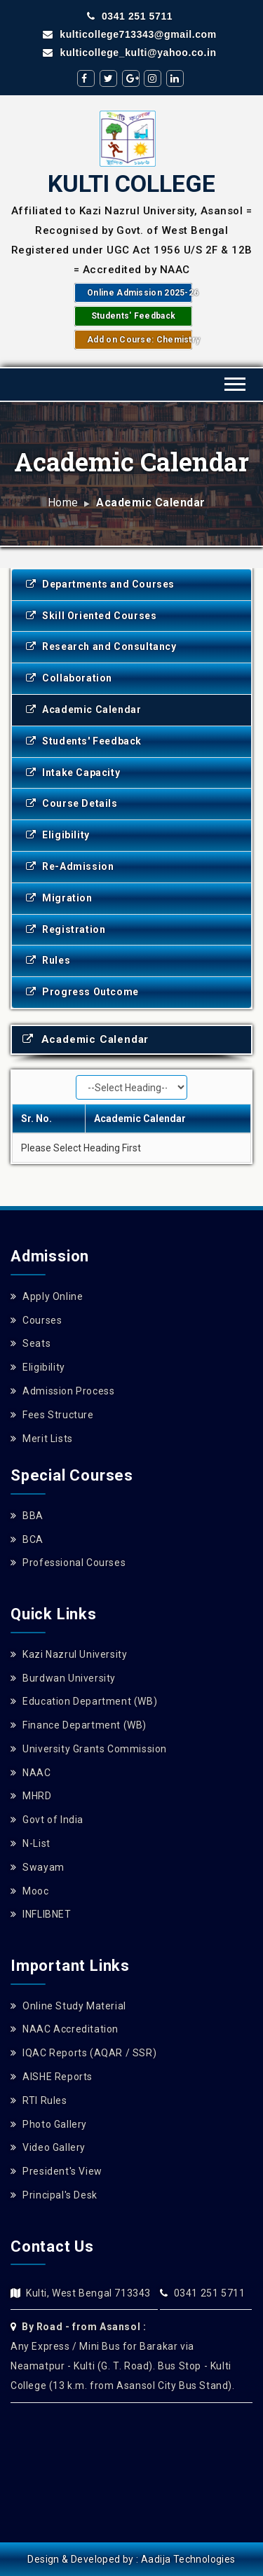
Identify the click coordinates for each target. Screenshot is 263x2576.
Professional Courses (68, 1562)
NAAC (31, 1772)
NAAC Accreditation (65, 2029)
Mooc (30, 1891)
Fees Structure (52, 1414)
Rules (48, 960)
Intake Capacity (73, 772)
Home (63, 502)
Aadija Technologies (188, 2559)
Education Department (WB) (84, 1701)
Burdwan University (63, 1678)
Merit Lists (42, 1438)
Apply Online (47, 1296)
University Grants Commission (89, 1748)
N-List (30, 1843)
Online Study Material (68, 2005)
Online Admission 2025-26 (139, 293)
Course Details (72, 803)
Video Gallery (48, 2147)
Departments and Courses (100, 584)
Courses (36, 1320)
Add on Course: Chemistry (139, 340)
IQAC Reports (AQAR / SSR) (83, 2052)
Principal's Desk (54, 2195)
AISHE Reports (52, 2076)
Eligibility (58, 834)
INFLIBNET (41, 1914)
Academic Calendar (83, 709)
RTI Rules (39, 2100)
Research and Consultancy (101, 646)
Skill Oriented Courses (91, 615)
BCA (27, 1539)
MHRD (31, 1795)
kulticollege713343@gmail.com (130, 34)
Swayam (38, 1867)
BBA (27, 1515)
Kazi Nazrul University (69, 1654)
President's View (56, 2171)
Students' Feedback (133, 316)
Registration (65, 929)
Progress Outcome (82, 991)
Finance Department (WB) (79, 1725)
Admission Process (62, 1391)
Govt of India (47, 1819)
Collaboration (69, 678)
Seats (30, 1343)
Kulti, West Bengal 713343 (88, 2293)
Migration (59, 897)
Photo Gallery (49, 2124)
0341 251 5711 (130, 16)
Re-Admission (70, 866)
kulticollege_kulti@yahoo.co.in (129, 52)
